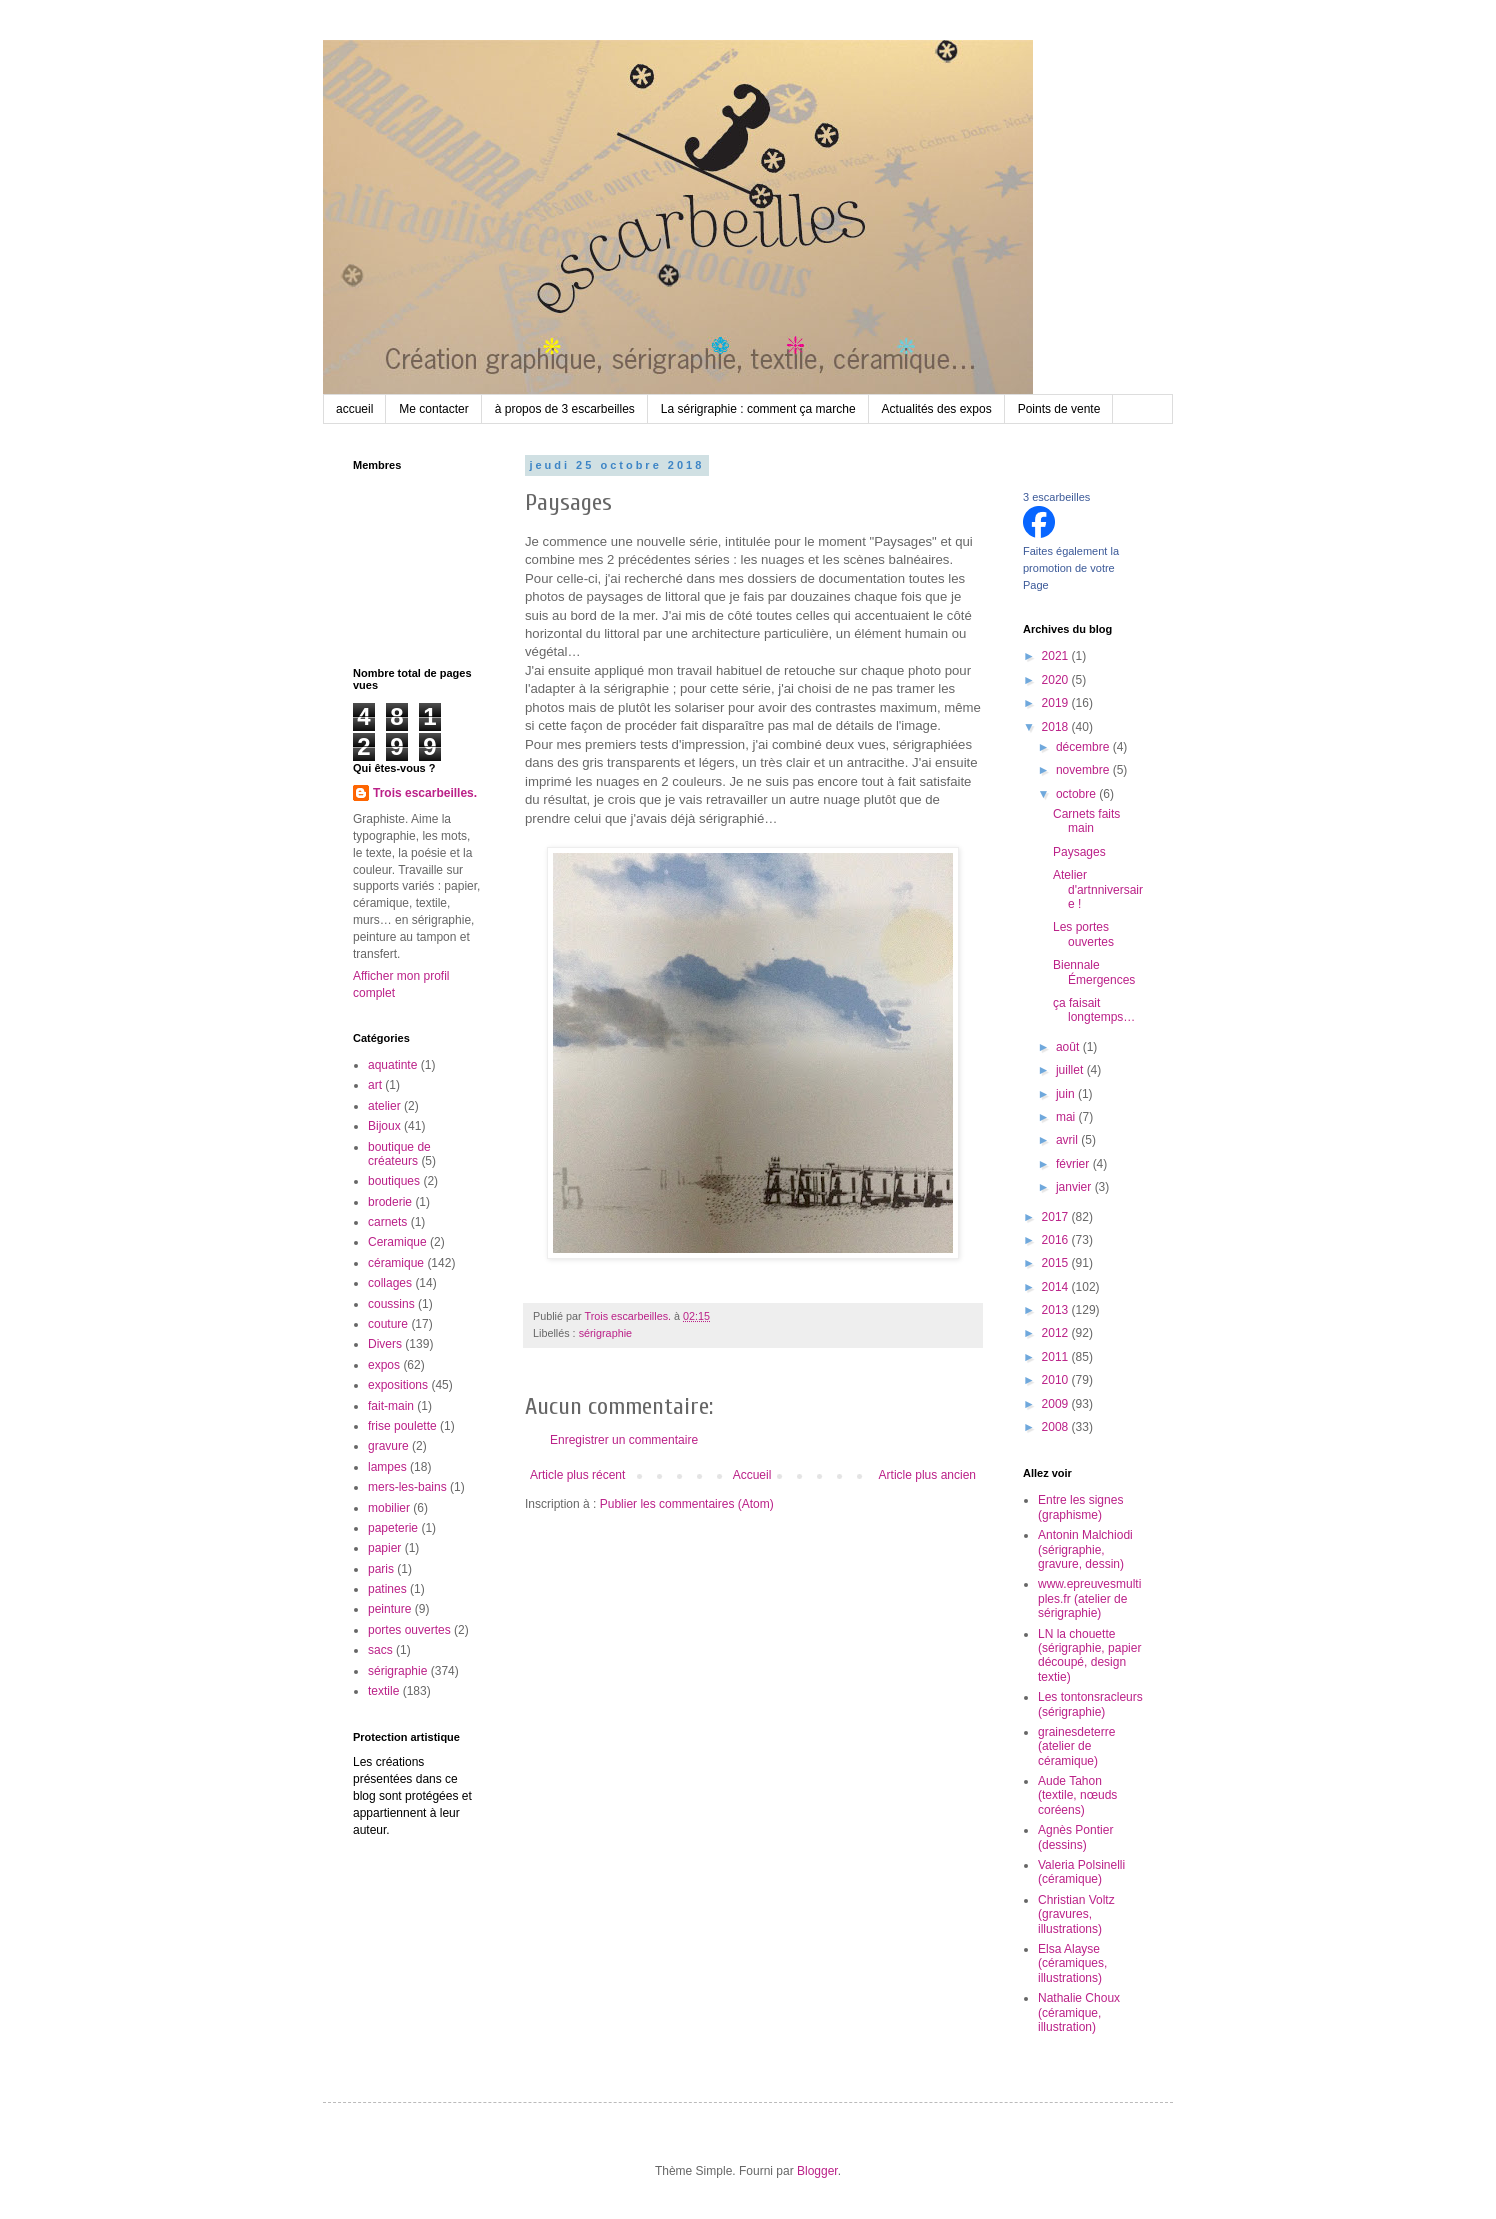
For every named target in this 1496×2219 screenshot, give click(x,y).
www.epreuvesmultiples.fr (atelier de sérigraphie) (1089, 1598)
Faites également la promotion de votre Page (1071, 568)
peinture (389, 1609)
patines (387, 1589)
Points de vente (1059, 409)
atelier (384, 1106)
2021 (1057, 656)
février (1074, 1164)
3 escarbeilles (1056, 497)
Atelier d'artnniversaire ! (1098, 889)
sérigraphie (605, 1333)
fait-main (391, 1406)
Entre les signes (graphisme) (1080, 1507)
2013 (1057, 1310)
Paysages (1079, 852)
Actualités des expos (937, 409)
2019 (1057, 703)
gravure (388, 1446)
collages (390, 1283)
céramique (396, 1263)
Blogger (817, 2171)
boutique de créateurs (399, 1154)
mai (1067, 1117)
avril (1068, 1140)
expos (384, 1365)
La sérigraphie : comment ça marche (758, 409)
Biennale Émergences (1094, 972)
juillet (1071, 1070)
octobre (1077, 794)
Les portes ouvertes (1083, 934)
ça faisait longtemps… (1094, 1010)
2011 (1057, 1357)
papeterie (393, 1528)
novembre (1084, 770)
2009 (1057, 1404)
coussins (391, 1304)
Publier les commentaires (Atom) (687, 1504)
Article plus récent (577, 1475)
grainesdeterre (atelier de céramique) (1076, 1746)
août (1069, 1047)
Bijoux (384, 1126)
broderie (390, 1202)
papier (384, 1548)
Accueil (752, 1475)
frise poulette (402, 1426)
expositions (398, 1385)
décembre (1084, 747)
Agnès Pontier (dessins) (1075, 1837)
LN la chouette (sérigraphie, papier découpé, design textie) (1089, 1655)
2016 (1057, 1240)
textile (383, 1691)
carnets (387, 1222)
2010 (1057, 1380)
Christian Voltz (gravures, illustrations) (1076, 1914)
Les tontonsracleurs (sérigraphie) (1090, 1704)
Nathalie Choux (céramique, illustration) (1079, 2012)
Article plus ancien (927, 1475)
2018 (1057, 727)
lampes (387, 1467)
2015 (1057, 1263)
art (375, 1085)
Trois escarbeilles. (425, 793)
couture (388, 1324)
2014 (1057, 1287)
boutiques (394, 1181)
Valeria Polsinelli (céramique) (1081, 1872)
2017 (1057, 1217)
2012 (1057, 1333)
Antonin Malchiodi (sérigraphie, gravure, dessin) (1085, 1549)
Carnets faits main (1086, 821)
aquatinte (392, 1065)
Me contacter (433, 409)
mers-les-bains (407, 1487)
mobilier (389, 1508)
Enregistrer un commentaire (624, 1440)
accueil (354, 409)
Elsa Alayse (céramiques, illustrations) (1072, 1963)
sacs (380, 1650)
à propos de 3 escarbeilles (565, 409)
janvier (1075, 1187)
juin (1067, 1094)
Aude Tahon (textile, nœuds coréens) (1077, 1795)
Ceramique (397, 1242)
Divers (385, 1344)
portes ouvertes (409, 1630)
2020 (1057, 680)
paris (381, 1569)
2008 (1057, 1427)
